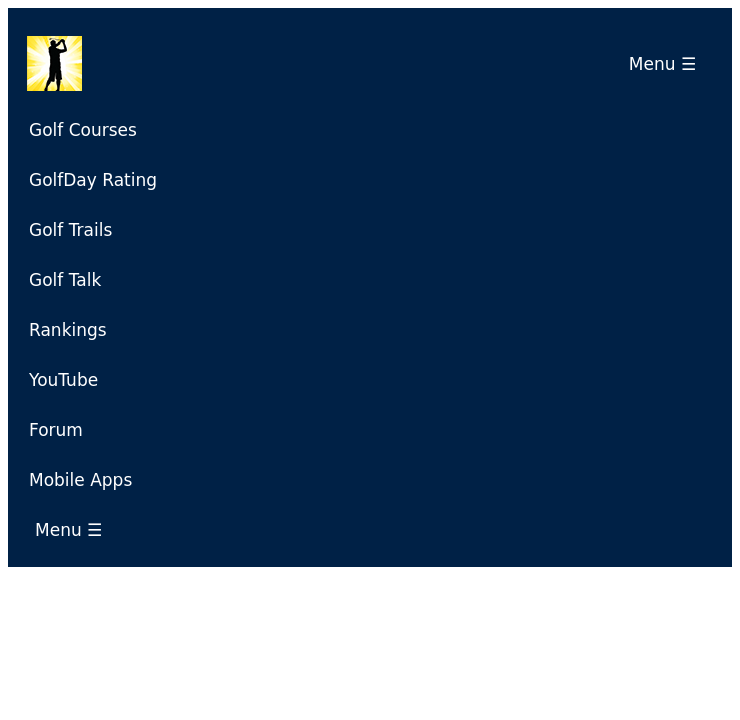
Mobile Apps (80, 480)
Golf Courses (83, 130)
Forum (56, 430)
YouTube (63, 380)
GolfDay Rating (93, 180)
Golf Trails (70, 230)
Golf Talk (65, 280)
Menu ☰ (668, 64)
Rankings (68, 330)
